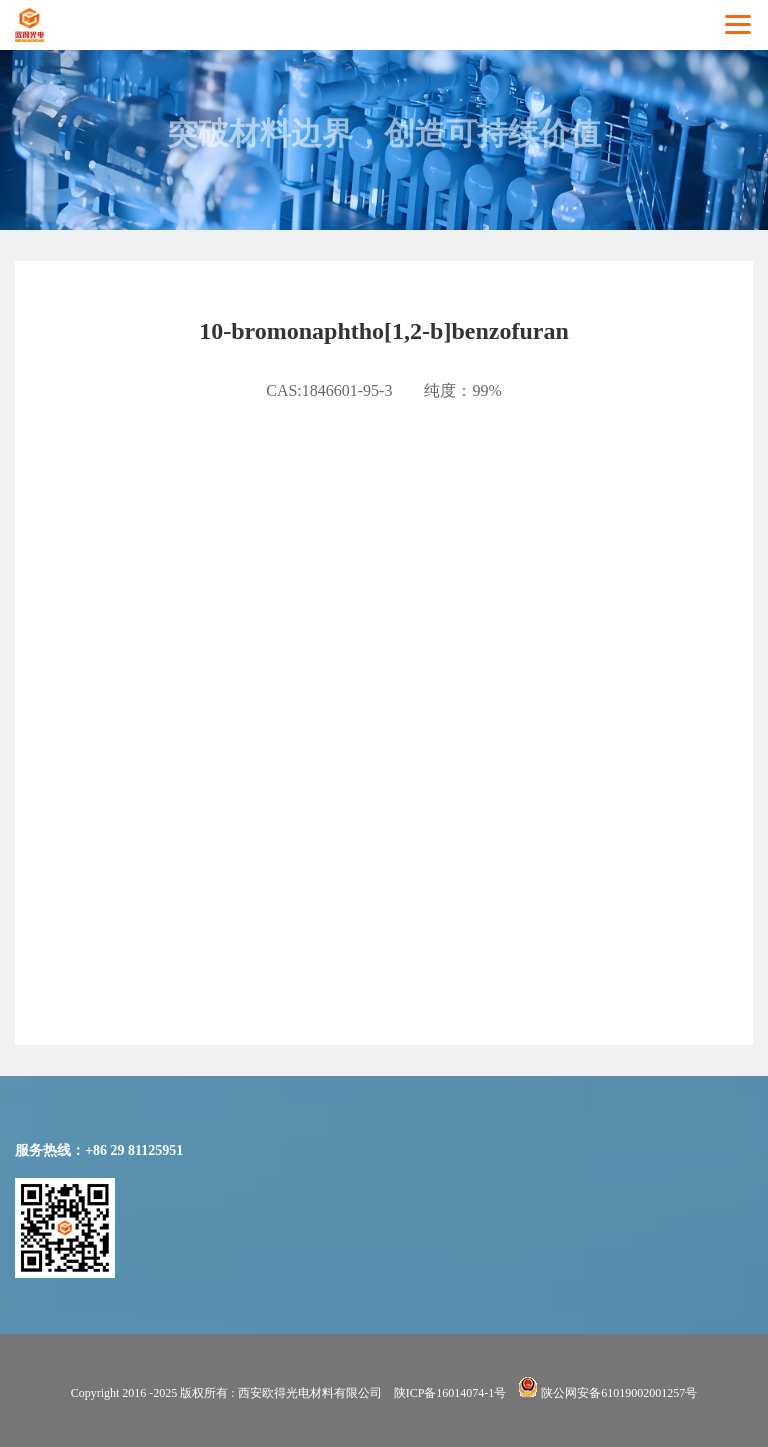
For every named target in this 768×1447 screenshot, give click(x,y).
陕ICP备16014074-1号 (450, 1393)
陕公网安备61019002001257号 (607, 1393)
